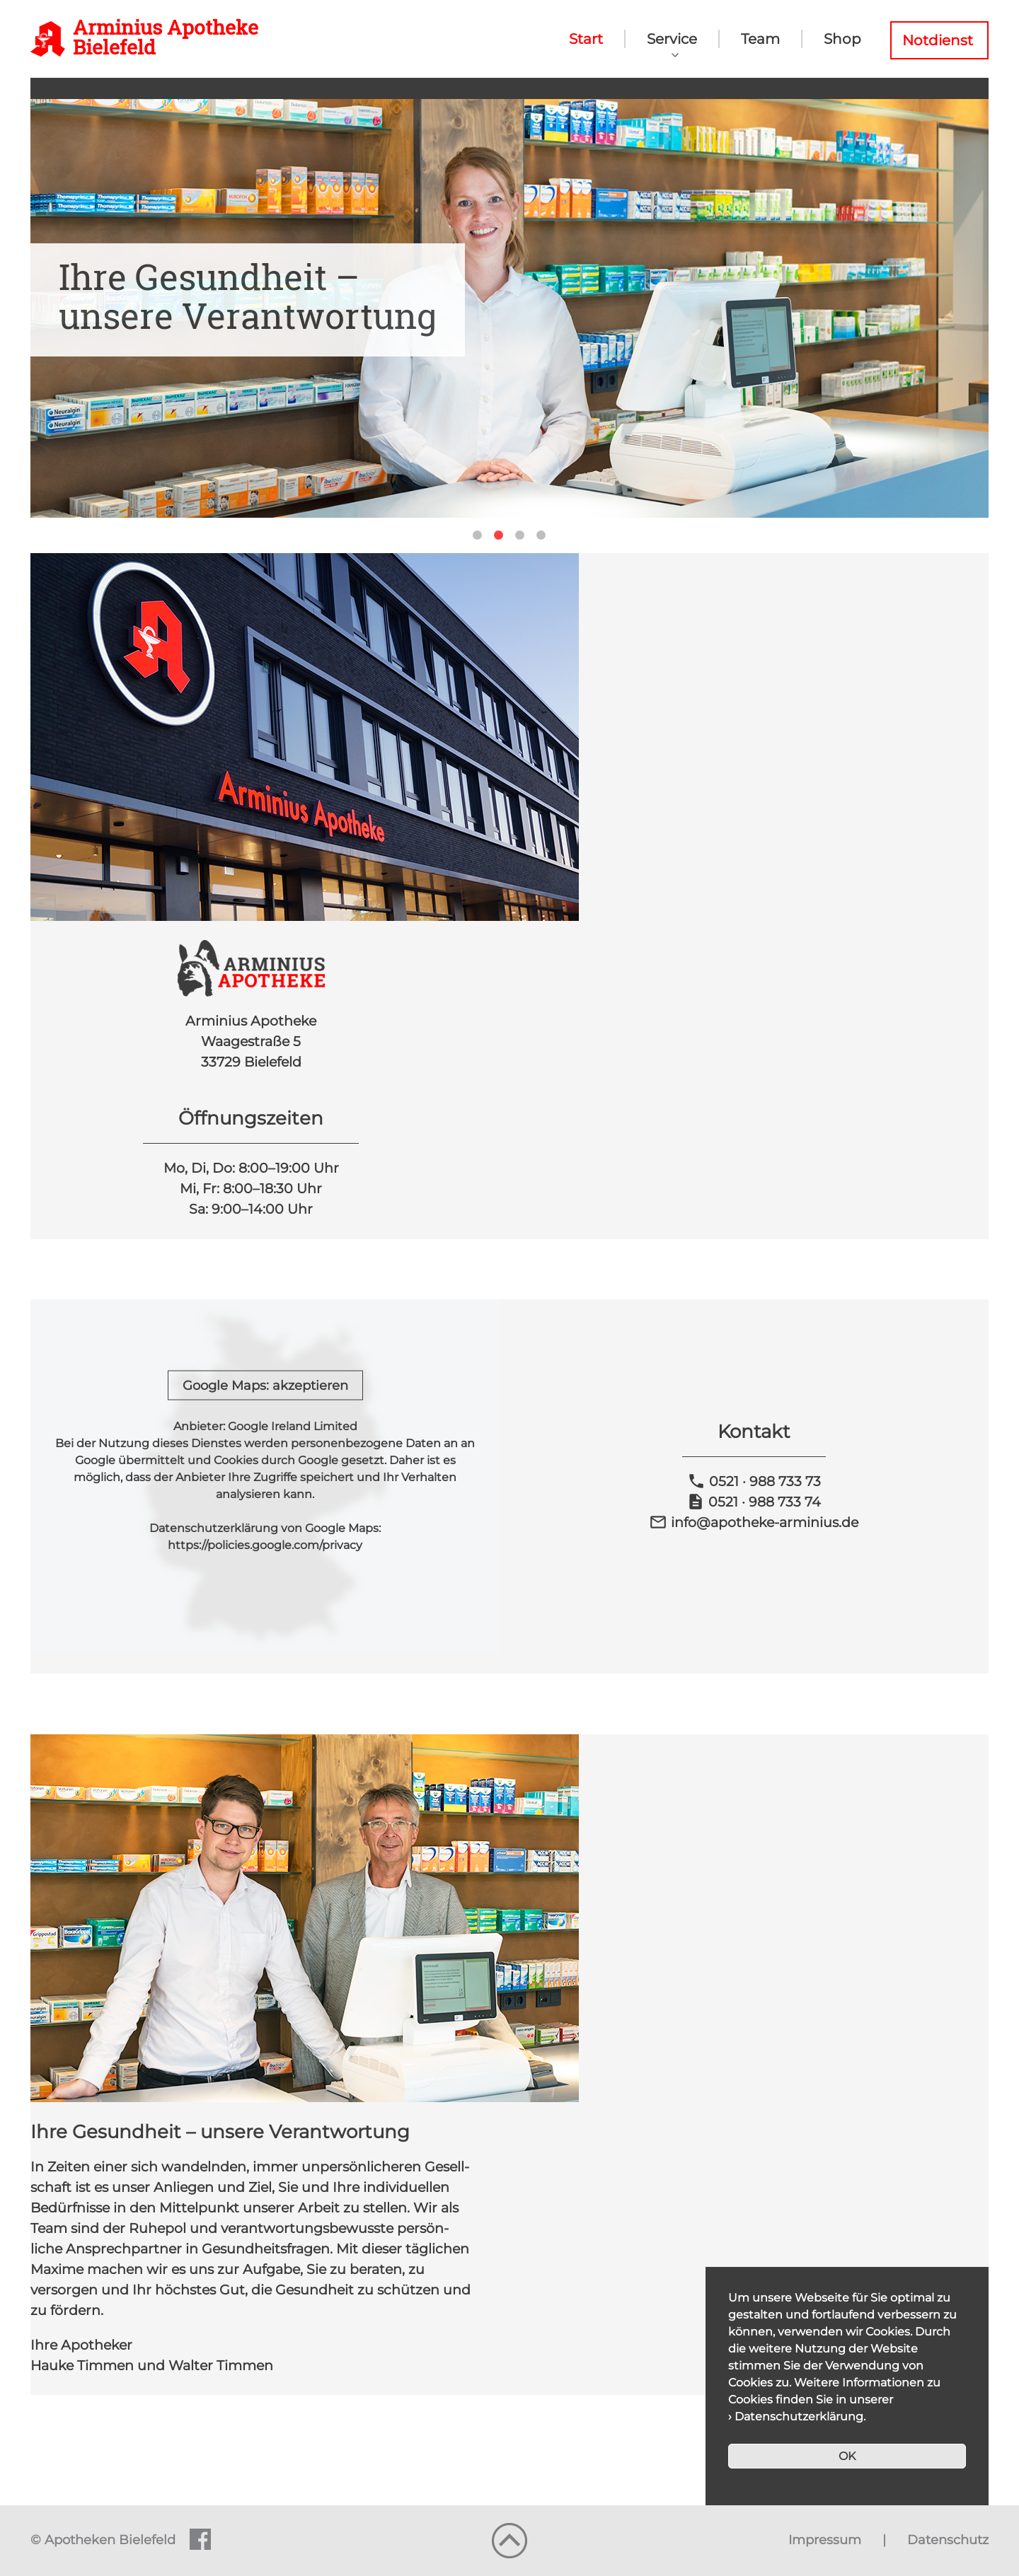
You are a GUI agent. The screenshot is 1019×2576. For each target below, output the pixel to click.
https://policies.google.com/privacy (265, 1545)
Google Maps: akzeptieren (265, 1385)
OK (847, 2456)
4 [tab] (541, 535)
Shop (842, 38)
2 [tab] (499, 535)
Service (672, 38)
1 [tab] (478, 535)
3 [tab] (520, 535)
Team (760, 38)
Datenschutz (948, 2540)
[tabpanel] (509, 308)
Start (586, 38)
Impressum (824, 2540)
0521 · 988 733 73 (754, 1481)
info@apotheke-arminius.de (753, 1522)
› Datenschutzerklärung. (796, 2416)
